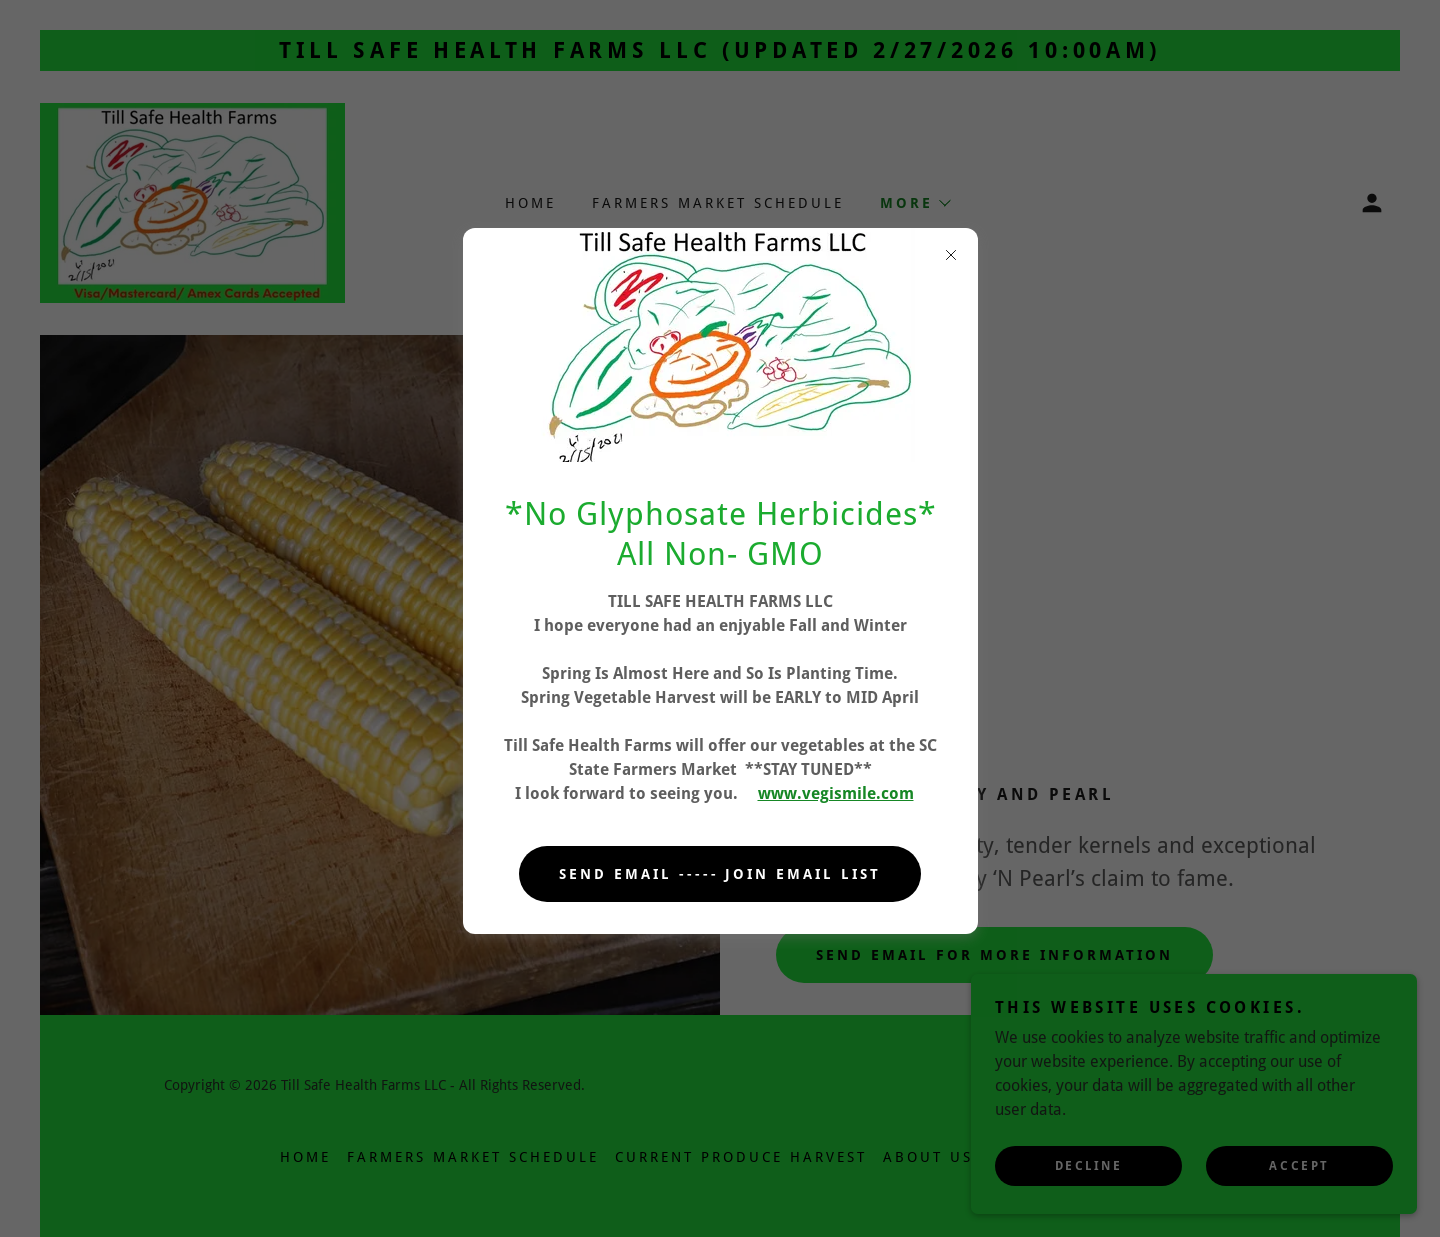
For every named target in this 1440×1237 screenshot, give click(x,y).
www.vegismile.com (836, 793)
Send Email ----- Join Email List (720, 874)
